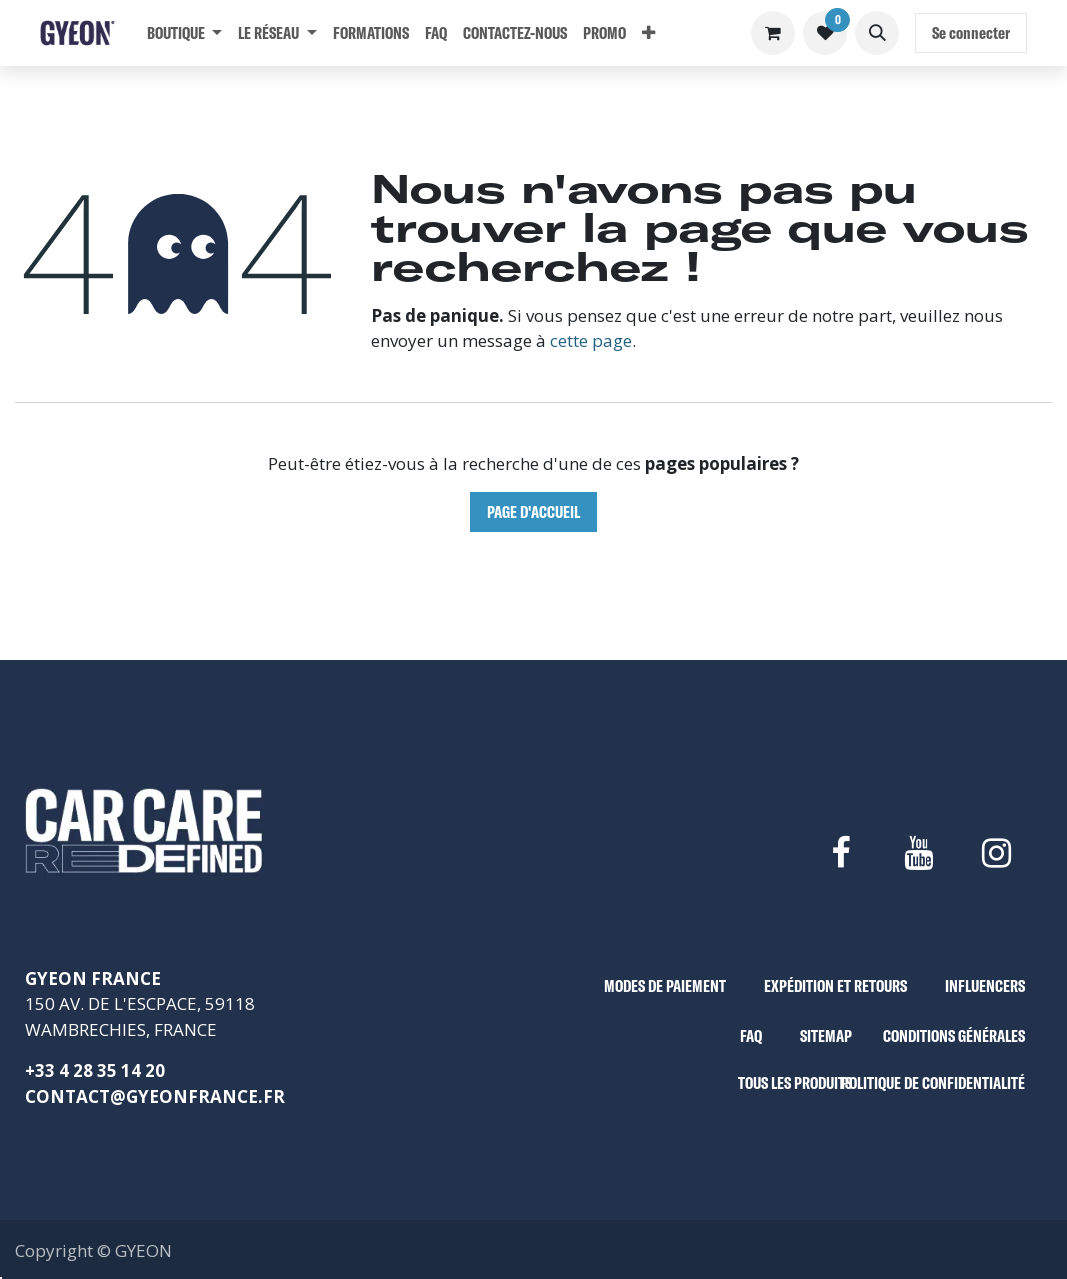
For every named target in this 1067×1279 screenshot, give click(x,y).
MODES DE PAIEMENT (665, 985)
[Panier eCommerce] (773, 33)
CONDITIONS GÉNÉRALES (954, 1035)
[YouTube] (918, 853)
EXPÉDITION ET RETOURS (835, 985)
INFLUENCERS (985, 985)
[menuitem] (184, 33)
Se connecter (971, 32)
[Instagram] (997, 853)
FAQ (751, 1035)
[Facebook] (840, 853)
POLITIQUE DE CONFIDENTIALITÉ (933, 1082)
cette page (591, 340)
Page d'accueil (533, 511)
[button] (877, 33)
